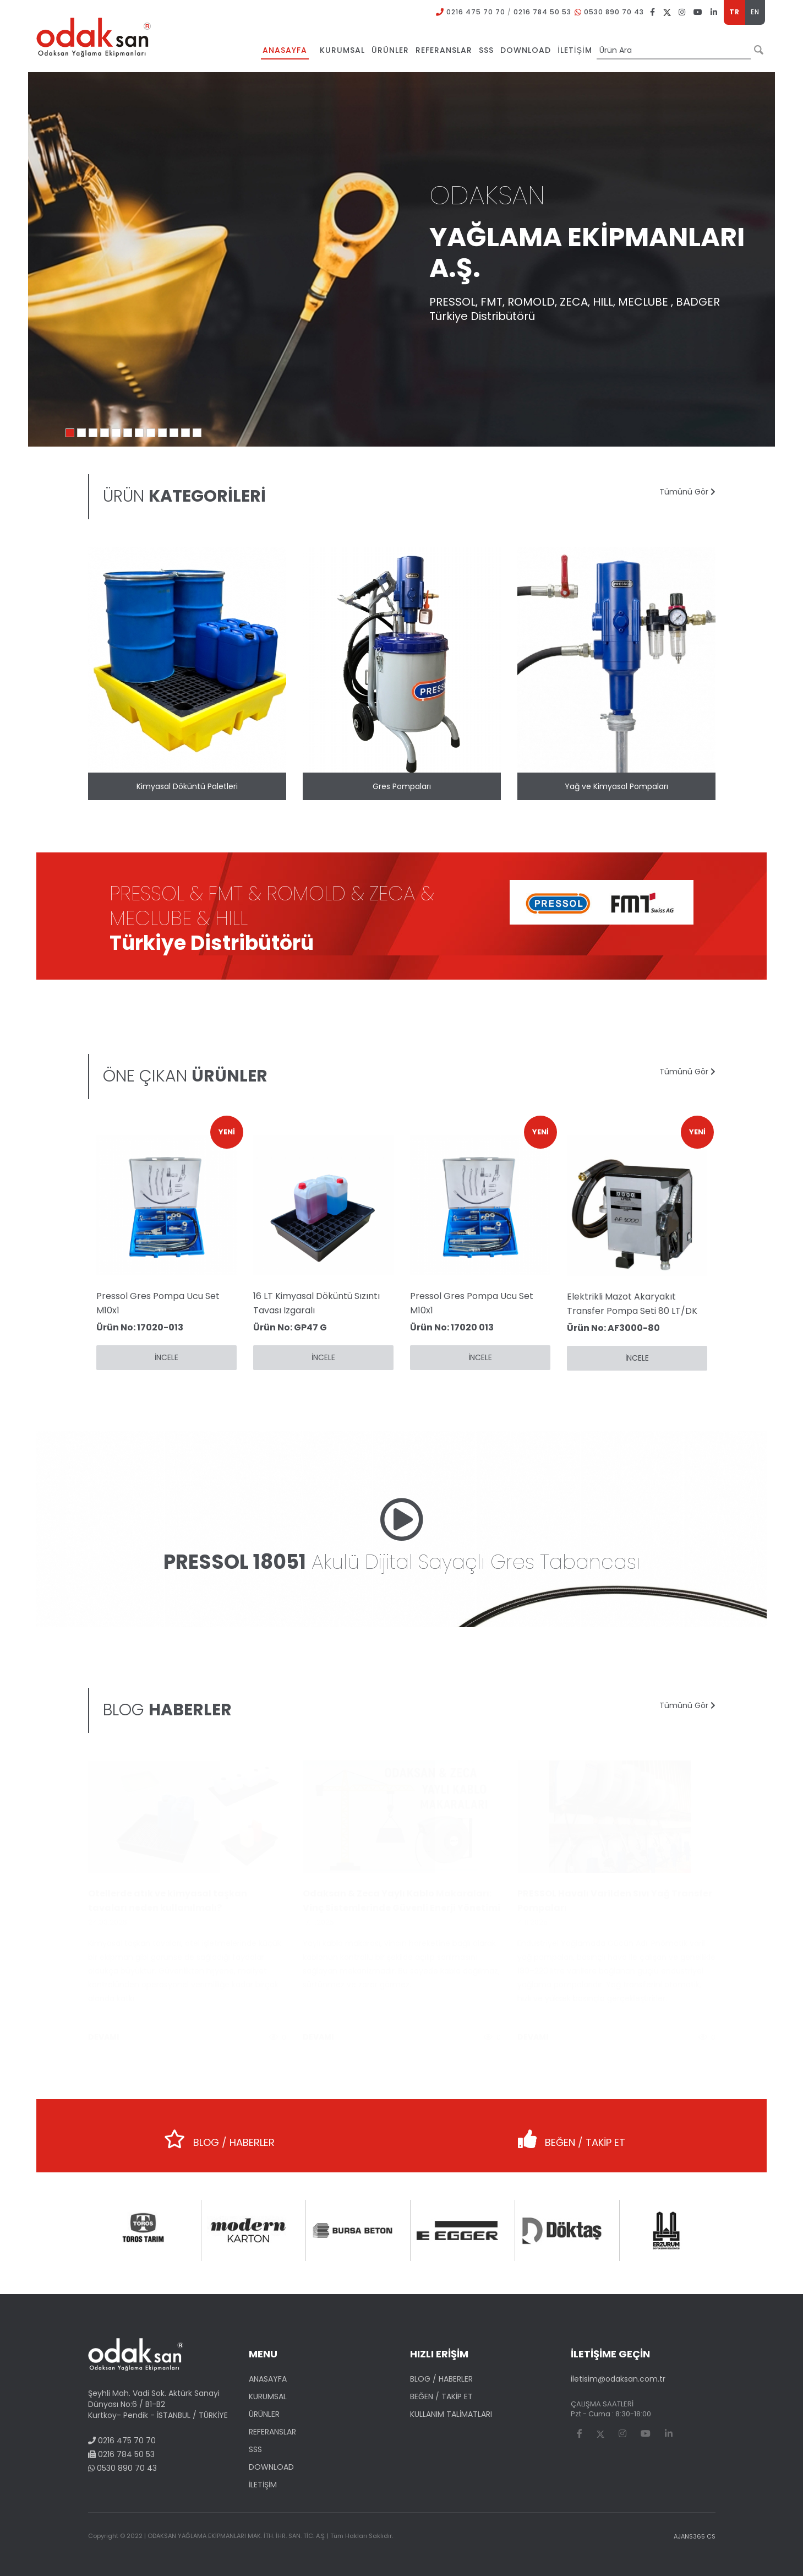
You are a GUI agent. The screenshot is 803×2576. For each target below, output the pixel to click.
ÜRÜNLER (264, 2414)
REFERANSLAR (272, 2431)
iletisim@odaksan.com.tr (618, 2378)
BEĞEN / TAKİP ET (571, 2135)
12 (197, 432)
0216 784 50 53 (542, 12)
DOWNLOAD (271, 2466)
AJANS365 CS (694, 2536)
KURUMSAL (268, 2396)
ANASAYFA (268, 2378)
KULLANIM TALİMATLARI (451, 2414)
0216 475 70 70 (475, 12)
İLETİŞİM (263, 2484)
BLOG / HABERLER (219, 2135)
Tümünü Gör (687, 491)
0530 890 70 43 (614, 12)
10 (174, 432)
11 (185, 432)
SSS (255, 2449)
